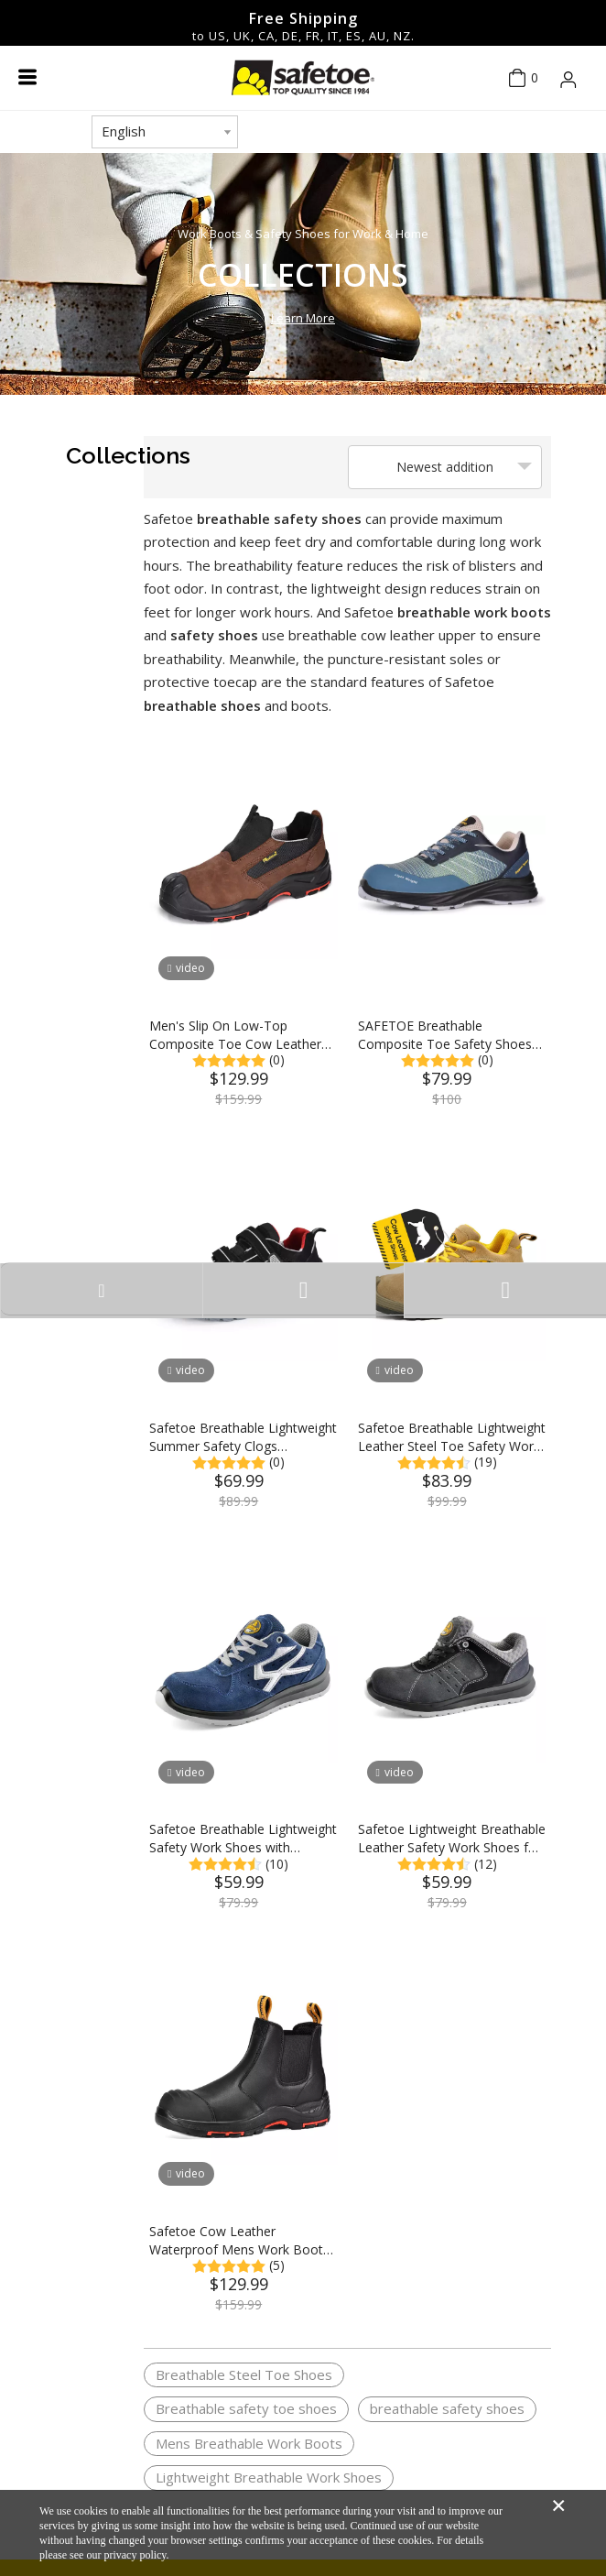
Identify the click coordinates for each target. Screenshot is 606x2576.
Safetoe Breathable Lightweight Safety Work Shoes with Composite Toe (243, 1838)
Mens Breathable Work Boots (249, 2443)
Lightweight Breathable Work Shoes (269, 2477)
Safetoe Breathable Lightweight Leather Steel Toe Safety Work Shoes (452, 1437)
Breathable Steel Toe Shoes (244, 2374)
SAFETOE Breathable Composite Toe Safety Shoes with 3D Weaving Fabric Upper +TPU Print (447, 1035)
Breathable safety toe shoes (246, 2408)
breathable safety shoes (447, 2408)
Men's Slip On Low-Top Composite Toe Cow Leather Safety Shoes (235, 1035)
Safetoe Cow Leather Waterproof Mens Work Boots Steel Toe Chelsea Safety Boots (239, 2240)
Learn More (303, 318)
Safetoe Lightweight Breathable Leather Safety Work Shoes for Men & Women (452, 1838)
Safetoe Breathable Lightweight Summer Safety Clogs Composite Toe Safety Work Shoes (243, 1437)
